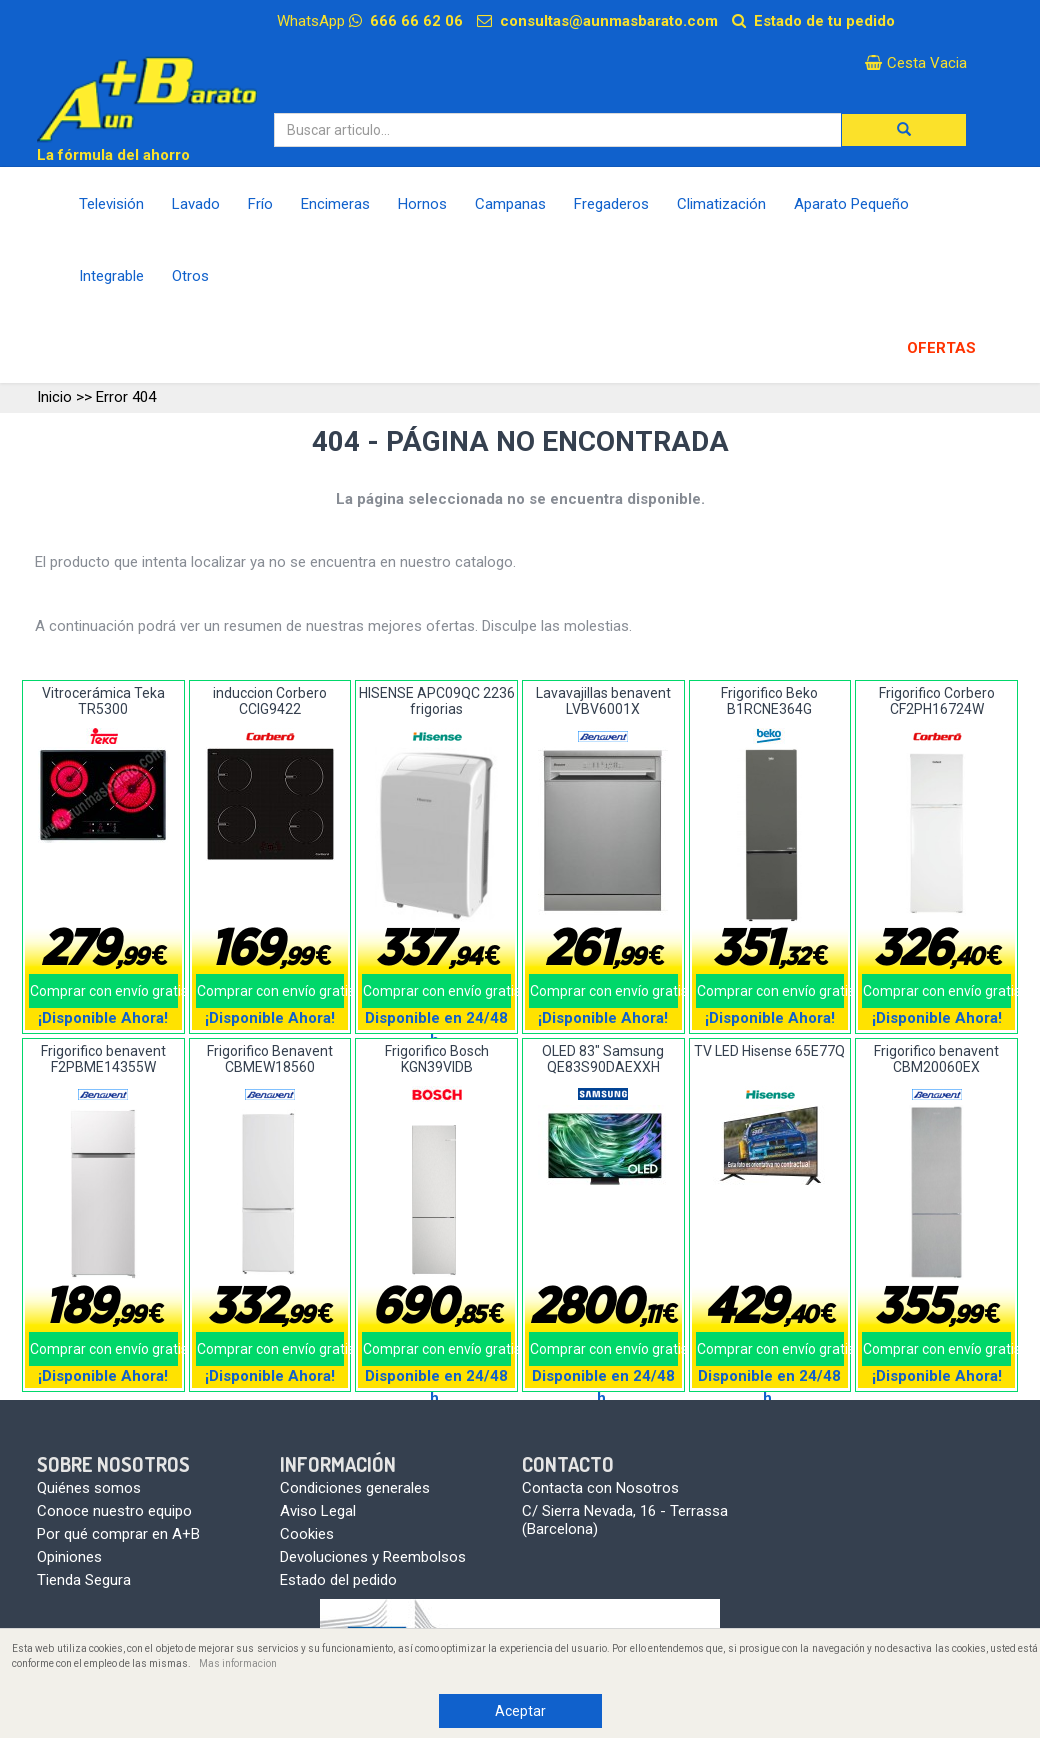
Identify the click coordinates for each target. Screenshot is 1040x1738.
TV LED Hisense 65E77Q (769, 1051)
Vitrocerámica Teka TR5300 (103, 700)
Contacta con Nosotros (600, 1488)
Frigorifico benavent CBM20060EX (936, 1058)
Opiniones (69, 1557)
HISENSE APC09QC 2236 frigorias (437, 700)
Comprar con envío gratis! (104, 991)
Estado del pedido (338, 1580)
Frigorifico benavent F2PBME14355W (103, 1058)
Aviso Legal (318, 1511)
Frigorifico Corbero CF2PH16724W (937, 700)
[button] (904, 130)
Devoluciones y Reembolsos (373, 1557)
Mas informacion (238, 1663)
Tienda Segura (84, 1580)
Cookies (307, 1534)
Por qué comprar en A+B (118, 1534)
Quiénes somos (89, 1488)
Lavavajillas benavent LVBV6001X (603, 700)
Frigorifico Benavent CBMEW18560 (270, 1058)
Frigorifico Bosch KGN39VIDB (437, 1058)
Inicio (54, 397)
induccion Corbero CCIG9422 (270, 700)
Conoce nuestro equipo (114, 1511)
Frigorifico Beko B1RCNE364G (769, 700)
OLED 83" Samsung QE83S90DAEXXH (603, 1058)
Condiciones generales (355, 1488)
